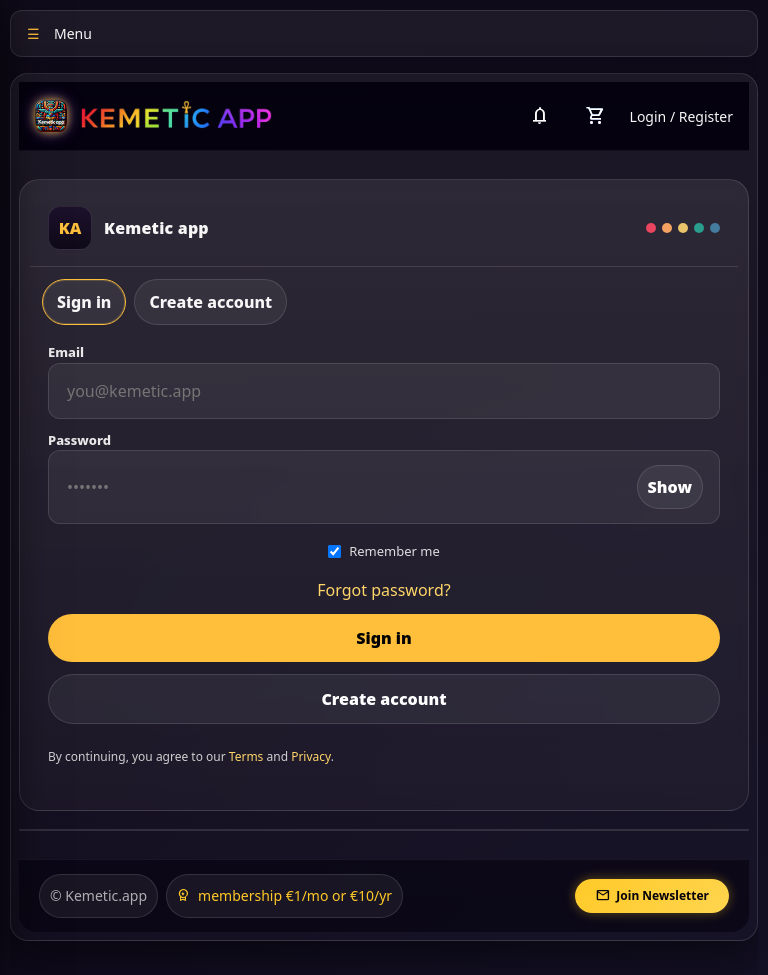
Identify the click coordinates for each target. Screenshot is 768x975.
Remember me (384, 551)
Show (670, 487)
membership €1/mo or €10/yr (284, 895)
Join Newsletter (652, 895)
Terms (246, 756)
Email (66, 352)
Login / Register (681, 116)
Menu (59, 33)
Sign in (84, 302)
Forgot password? (383, 590)
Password (79, 440)
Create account (210, 302)
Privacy (311, 756)
